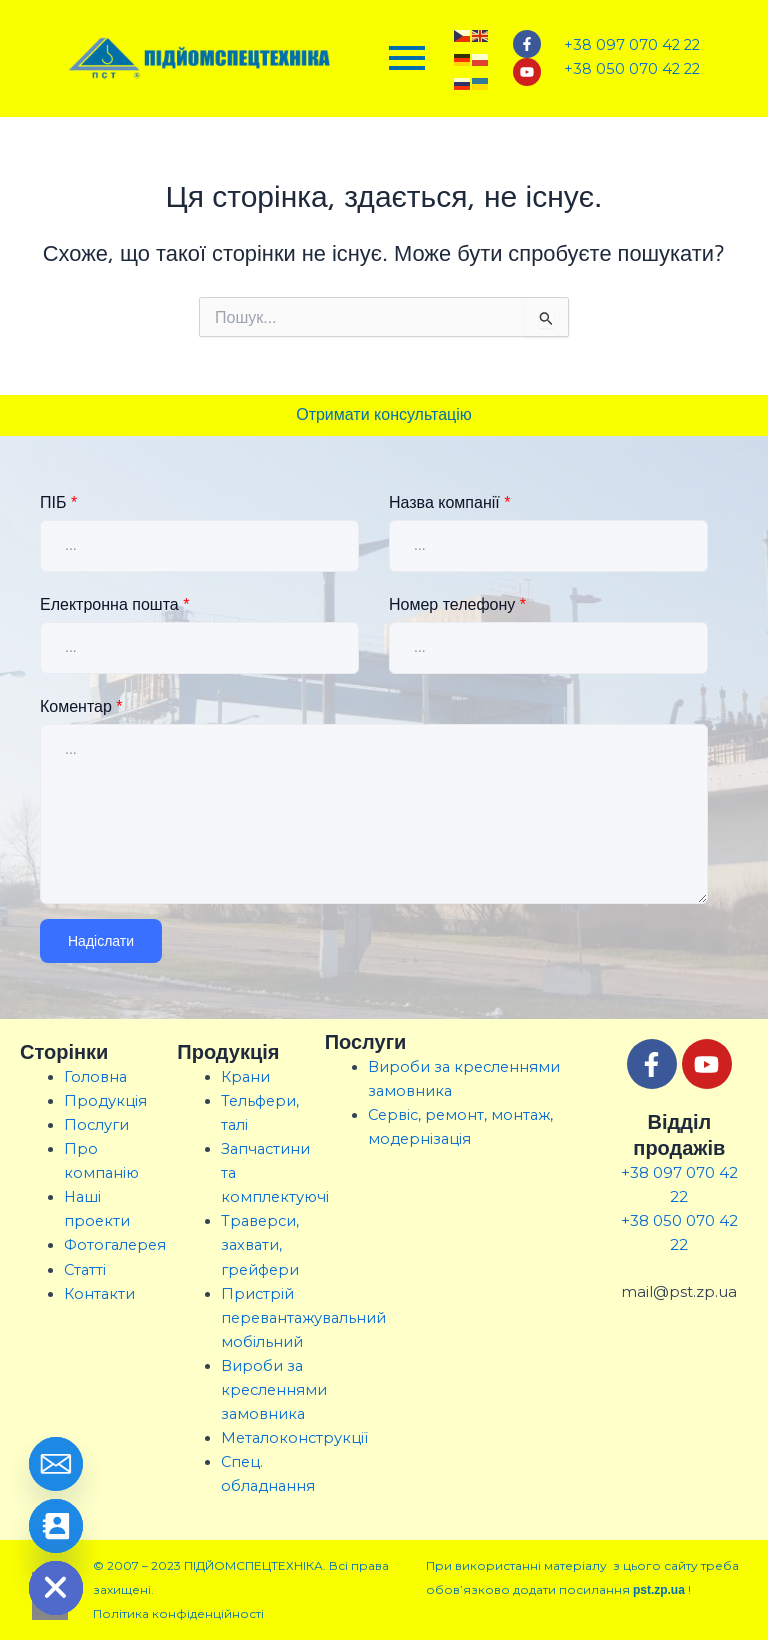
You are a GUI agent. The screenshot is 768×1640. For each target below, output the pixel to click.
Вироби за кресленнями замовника (274, 1390)
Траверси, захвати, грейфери (260, 1245)
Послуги (96, 1125)
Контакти (99, 1294)
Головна (95, 1077)
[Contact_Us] (56, 1526)
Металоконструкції (294, 1438)
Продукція (105, 1101)
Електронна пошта (114, 604)
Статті (85, 1270)
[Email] (56, 1464)
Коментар (81, 706)
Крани (245, 1077)
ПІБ (58, 502)
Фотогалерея (115, 1245)
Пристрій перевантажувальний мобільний (303, 1318)
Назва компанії (449, 502)
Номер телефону (457, 604)
